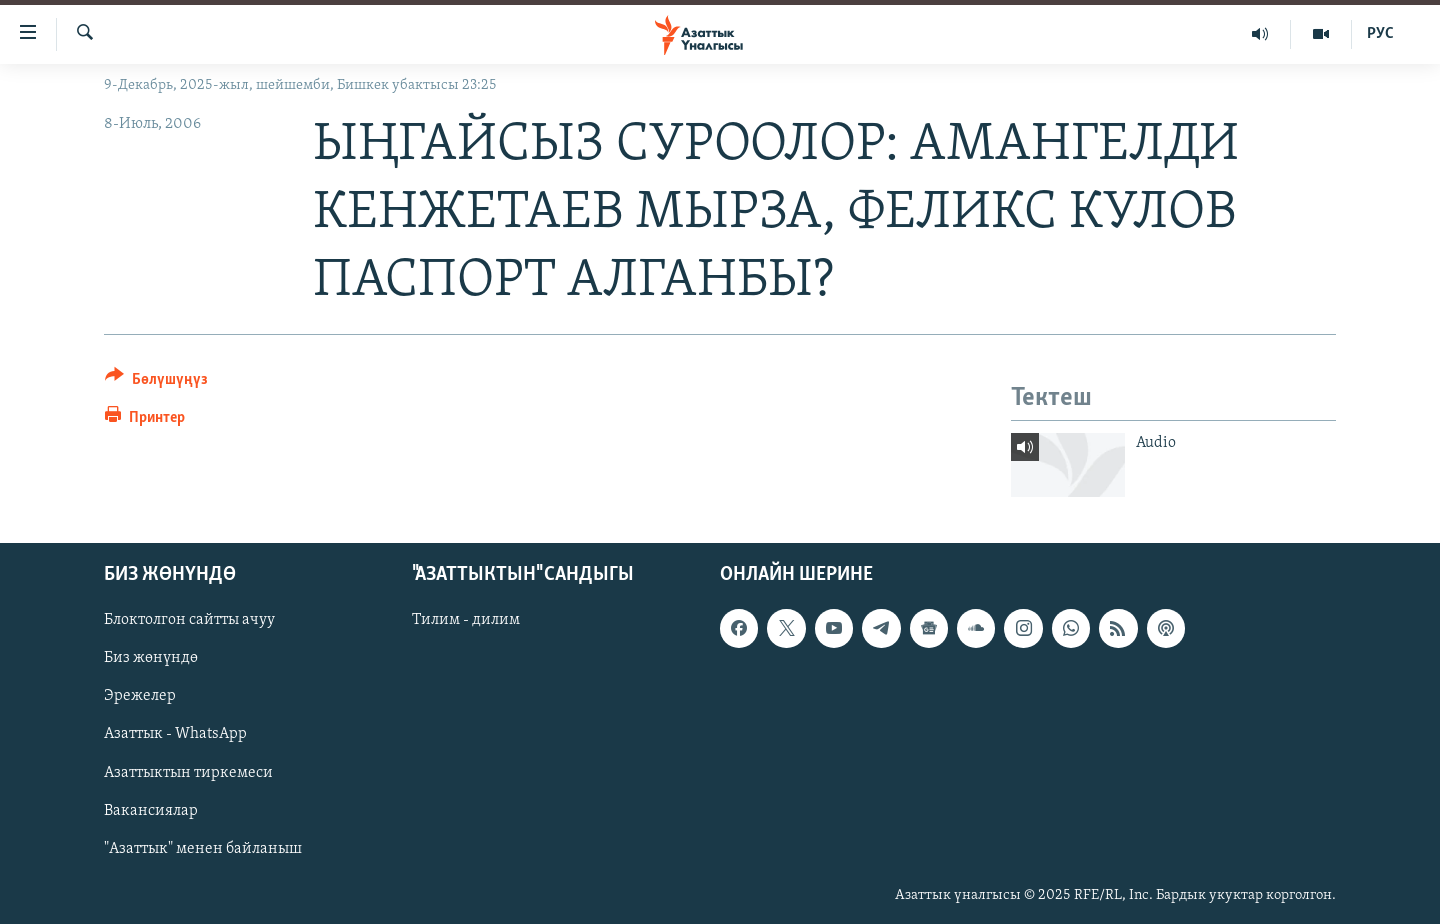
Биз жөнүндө (151, 658)
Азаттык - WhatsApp (175, 734)
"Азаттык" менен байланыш (203, 849)
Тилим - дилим (466, 620)
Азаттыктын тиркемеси (188, 772)
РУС (1380, 34)
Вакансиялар (151, 811)
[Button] (156, 382)
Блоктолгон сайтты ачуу (189, 620)
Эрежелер (140, 696)
